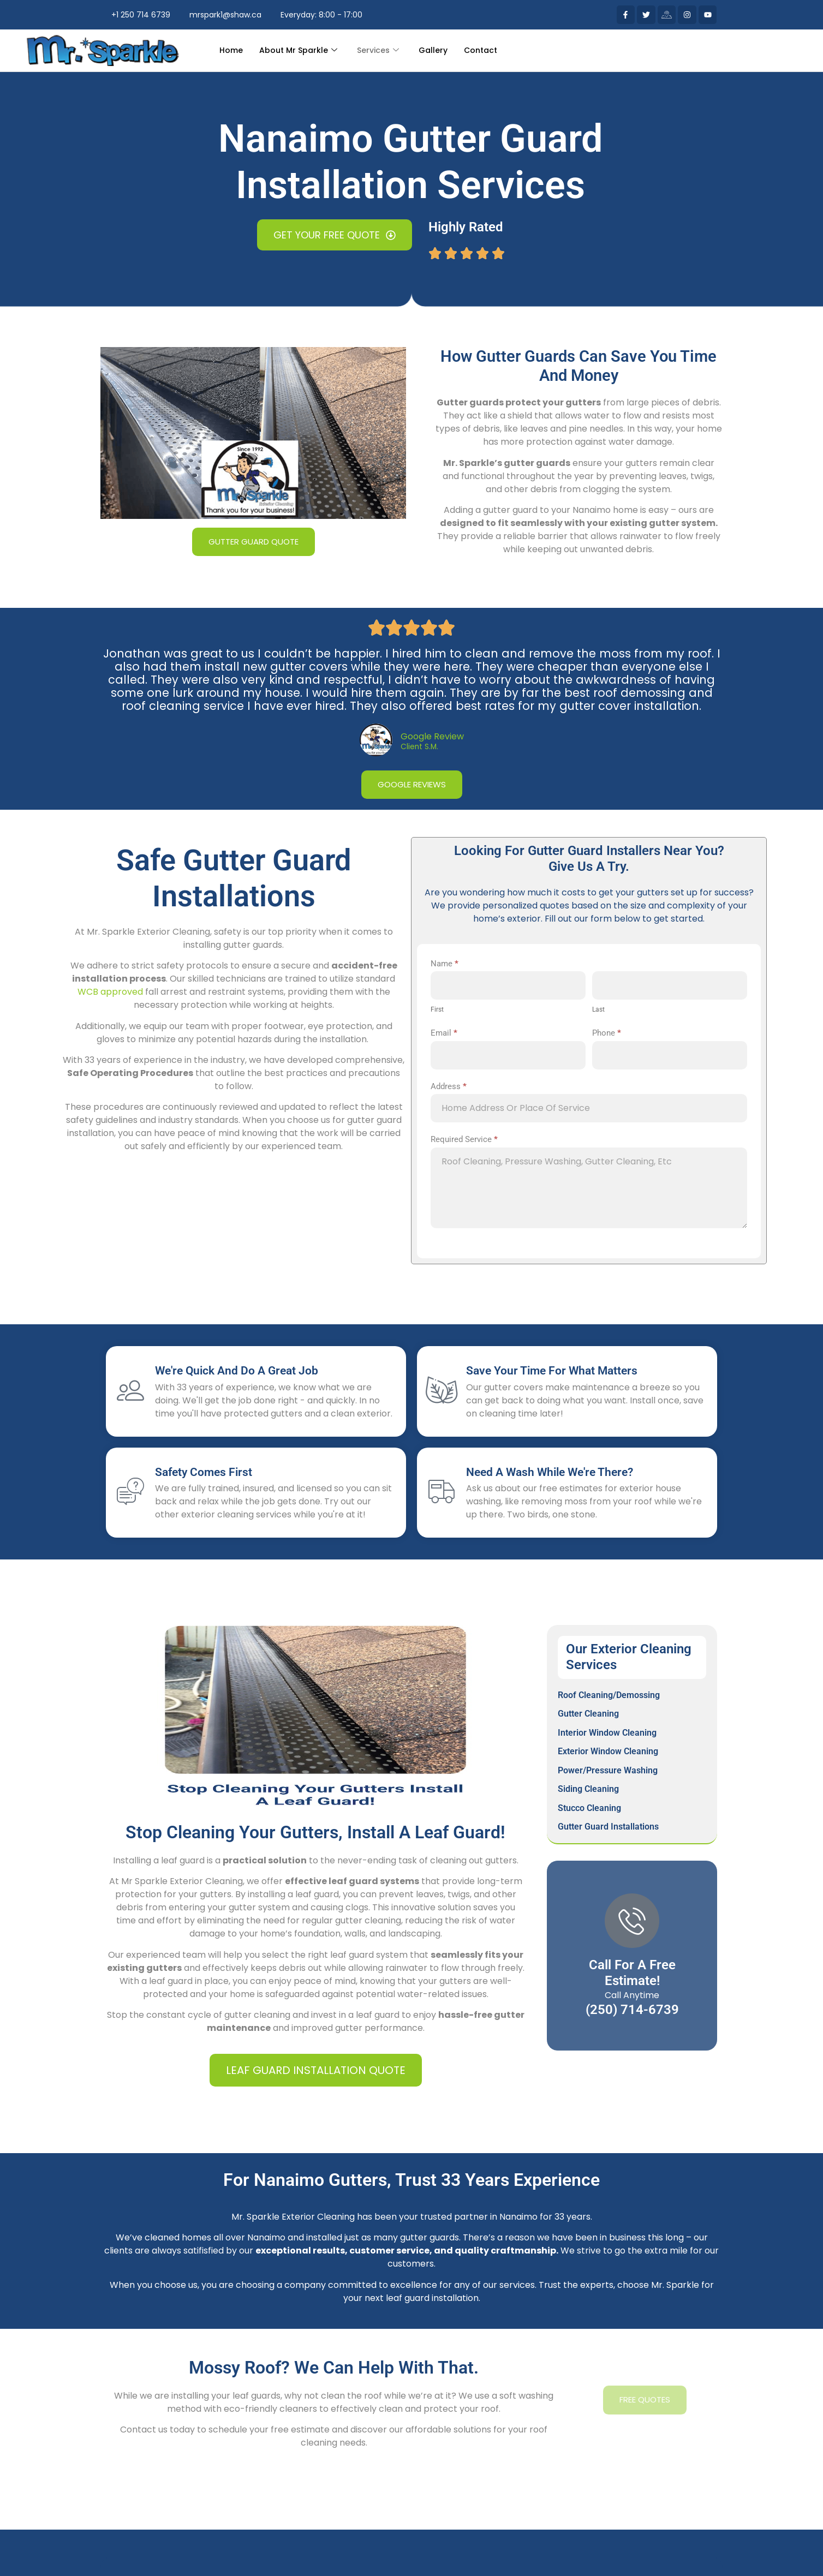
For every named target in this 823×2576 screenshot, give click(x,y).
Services (378, 50)
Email (444, 1033)
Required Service (464, 1139)
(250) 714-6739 (632, 2009)
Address (449, 1086)
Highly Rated (465, 227)
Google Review (432, 736)
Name (444, 964)
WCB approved (110, 991)
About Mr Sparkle (298, 50)
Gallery (433, 50)
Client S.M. (419, 747)
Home (231, 50)
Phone (606, 1033)
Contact (480, 50)
